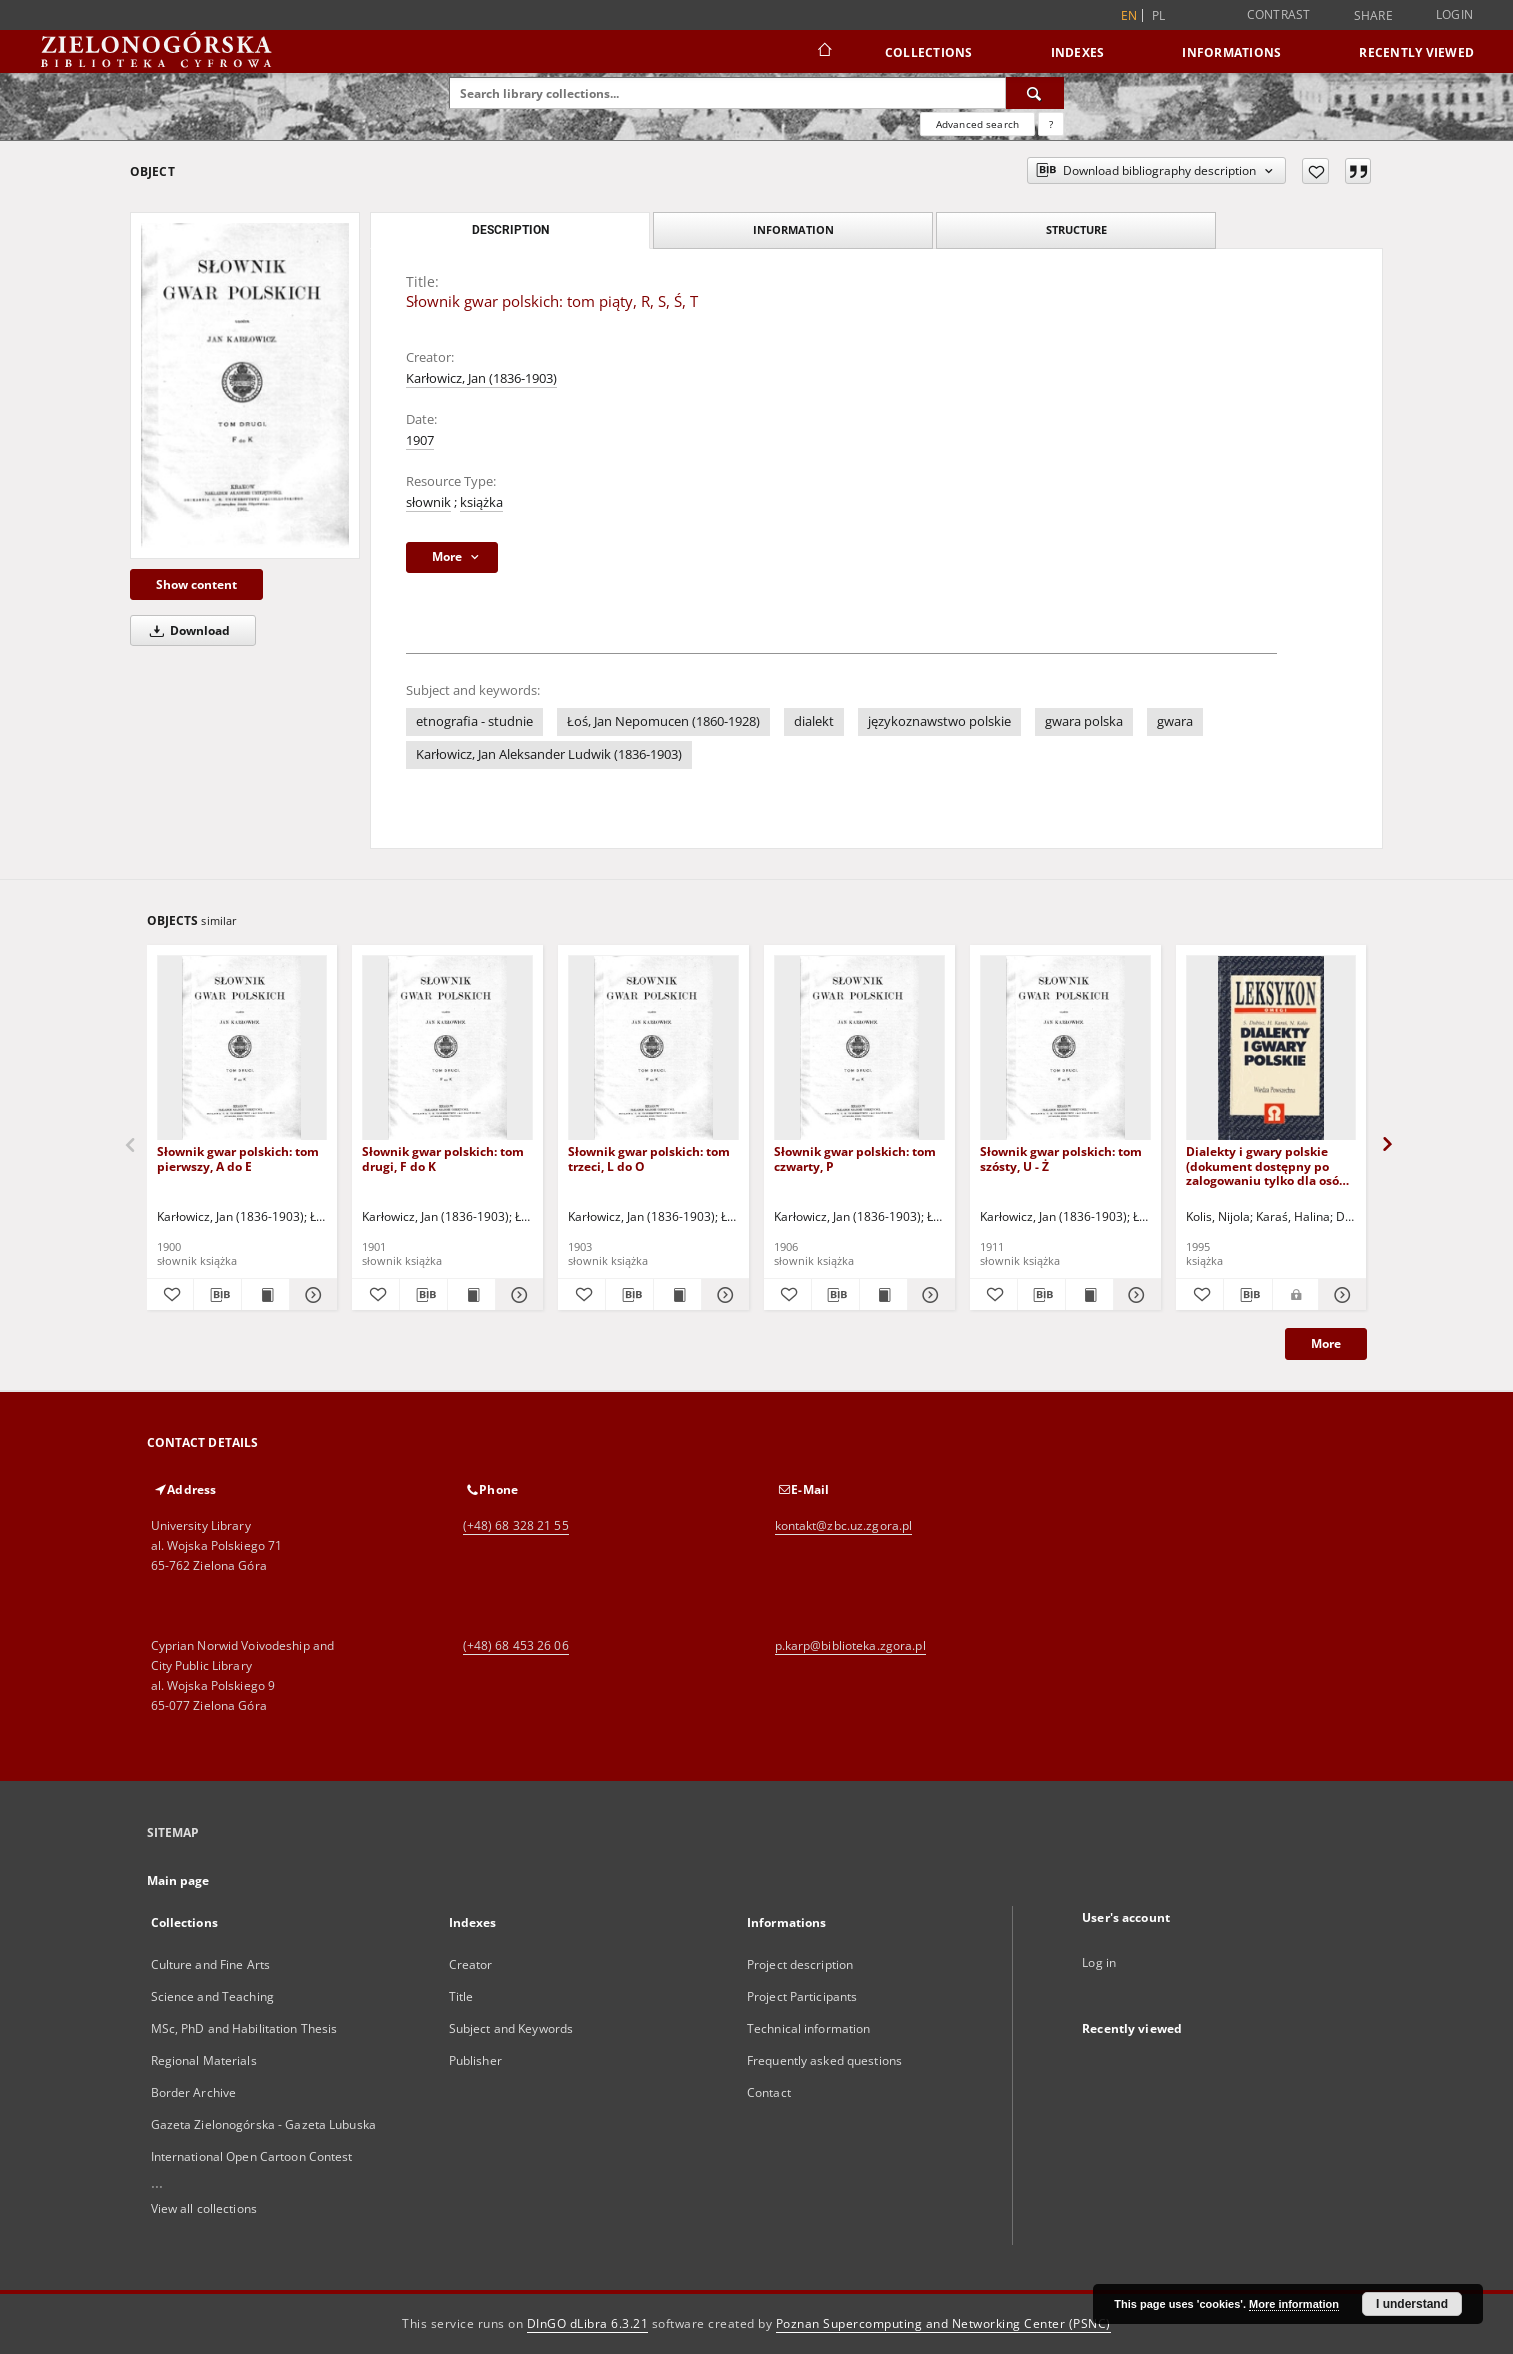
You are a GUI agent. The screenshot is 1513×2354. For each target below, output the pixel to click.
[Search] (1035, 93)
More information (1294, 2304)
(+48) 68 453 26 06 (516, 1645)
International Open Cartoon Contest (252, 2156)
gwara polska (1084, 721)
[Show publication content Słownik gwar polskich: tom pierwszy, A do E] (265, 1295)
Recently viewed (1416, 52)
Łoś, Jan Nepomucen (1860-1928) (663, 721)
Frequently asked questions (824, 2060)
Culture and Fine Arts (211, 1964)
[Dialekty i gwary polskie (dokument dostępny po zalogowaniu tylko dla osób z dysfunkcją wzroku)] (1271, 1048)
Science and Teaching (212, 1996)
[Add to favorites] (1315, 171)
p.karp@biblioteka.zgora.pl (850, 1645)
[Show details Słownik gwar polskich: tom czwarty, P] (928, 1295)
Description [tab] (510, 230)
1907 (420, 440)
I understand (1412, 2304)
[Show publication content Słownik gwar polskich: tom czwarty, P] (883, 1295)
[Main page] (823, 52)
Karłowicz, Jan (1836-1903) (481, 378)
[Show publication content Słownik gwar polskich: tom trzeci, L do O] (677, 1295)
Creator (471, 1964)
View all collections (204, 2208)
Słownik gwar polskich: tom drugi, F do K (443, 1158)
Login (1454, 14)
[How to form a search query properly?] (1051, 124)
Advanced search (977, 124)
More (1326, 1343)
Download (186, 630)
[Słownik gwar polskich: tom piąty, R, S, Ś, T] (245, 385)
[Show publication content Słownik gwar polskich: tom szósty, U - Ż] (1089, 1295)
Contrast (1279, 14)
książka (481, 502)
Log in (1099, 1962)
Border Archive (194, 2092)
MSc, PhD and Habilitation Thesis (244, 2028)
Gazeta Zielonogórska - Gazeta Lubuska (263, 2124)
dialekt (814, 721)
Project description (800, 1964)
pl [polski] (1159, 15)
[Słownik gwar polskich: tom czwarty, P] (859, 1048)
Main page (178, 1880)
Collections (929, 52)
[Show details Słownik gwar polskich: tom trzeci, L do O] (722, 1295)
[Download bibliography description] (217, 1295)
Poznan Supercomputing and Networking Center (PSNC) (943, 2323)
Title (461, 1996)
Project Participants (802, 1996)
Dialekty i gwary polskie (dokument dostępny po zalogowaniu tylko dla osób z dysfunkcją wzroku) (1271, 1165)
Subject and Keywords (511, 2028)
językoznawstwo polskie (939, 721)
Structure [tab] (1076, 229)
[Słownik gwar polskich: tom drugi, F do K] (447, 1048)
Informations (1231, 52)
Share (1373, 16)
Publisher (475, 2060)
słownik (428, 502)
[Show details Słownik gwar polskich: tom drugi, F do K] (516, 1295)
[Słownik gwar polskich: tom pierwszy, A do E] (242, 1048)
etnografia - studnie (474, 721)
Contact (769, 2092)
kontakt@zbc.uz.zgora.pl (844, 1525)
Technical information (809, 2028)
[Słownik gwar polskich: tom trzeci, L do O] (653, 1048)
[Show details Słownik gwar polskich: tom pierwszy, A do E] (310, 1295)
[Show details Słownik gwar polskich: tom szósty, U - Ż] (1134, 1295)
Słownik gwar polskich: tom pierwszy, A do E (238, 1158)
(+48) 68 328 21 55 (516, 1525)
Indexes (1078, 52)
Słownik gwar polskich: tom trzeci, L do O (649, 1158)
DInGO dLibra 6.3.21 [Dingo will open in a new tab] (588, 2323)
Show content (196, 584)
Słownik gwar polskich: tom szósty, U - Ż (1061, 1158)
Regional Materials (204, 2060)
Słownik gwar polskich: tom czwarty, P (855, 1158)
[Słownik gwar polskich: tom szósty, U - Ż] (1065, 1048)
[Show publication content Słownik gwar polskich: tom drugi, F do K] (471, 1295)
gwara (1175, 721)
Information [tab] (793, 229)
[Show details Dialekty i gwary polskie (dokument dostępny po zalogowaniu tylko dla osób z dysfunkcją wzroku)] (1340, 1295)
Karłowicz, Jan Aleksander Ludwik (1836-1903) (549, 754)
